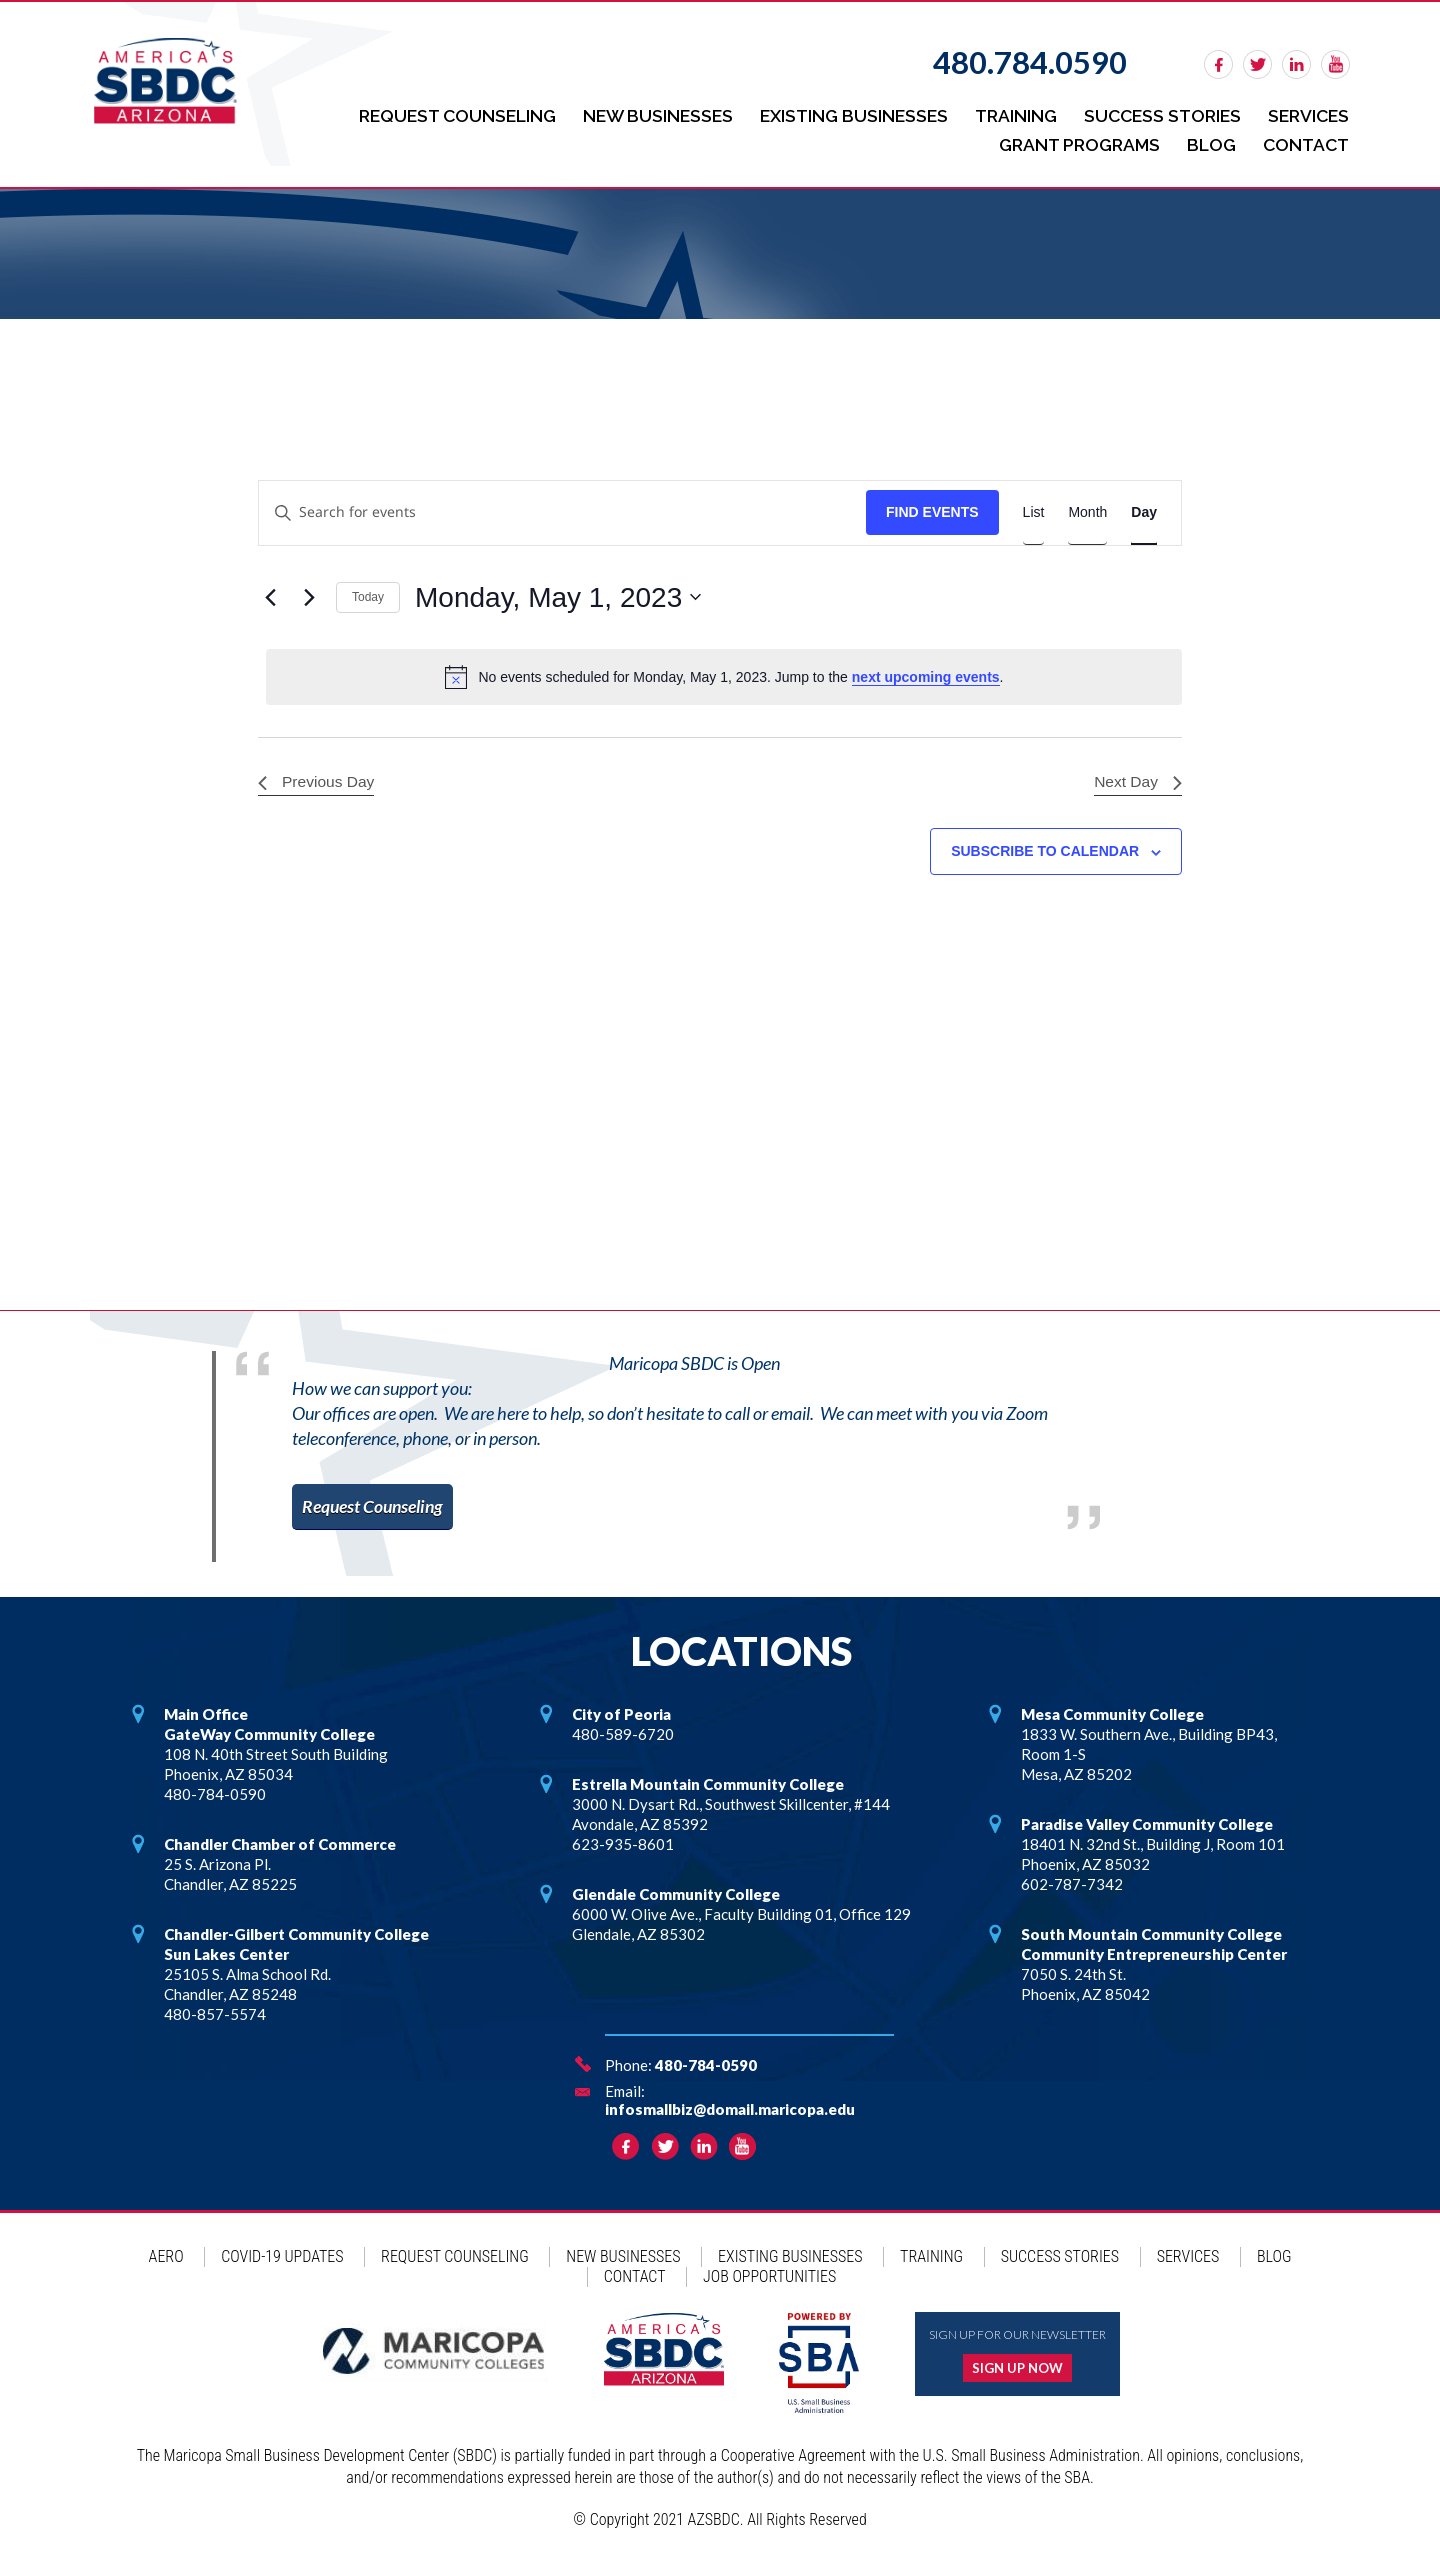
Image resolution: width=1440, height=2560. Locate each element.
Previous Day (317, 778)
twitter (1257, 64)
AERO (166, 2251)
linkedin (1296, 64)
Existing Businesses (842, 114)
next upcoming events (926, 672)
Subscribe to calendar (1045, 847)
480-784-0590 (706, 2060)
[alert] (724, 672)
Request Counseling (436, 114)
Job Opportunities (769, 2271)
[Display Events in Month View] (1087, 508)
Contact (1305, 140)
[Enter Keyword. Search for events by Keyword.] (562, 508)
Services (1307, 114)
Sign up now (1017, 2363)
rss (1335, 64)
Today (368, 592)
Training (1007, 114)
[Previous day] (270, 593)
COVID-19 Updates (282, 2251)
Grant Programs (1073, 140)
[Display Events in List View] (1034, 508)
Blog (1208, 140)
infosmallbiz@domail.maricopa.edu (730, 2104)
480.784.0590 (1030, 62)
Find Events (932, 508)
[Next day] (309, 593)
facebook (1218, 64)
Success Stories (1157, 114)
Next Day (1137, 778)
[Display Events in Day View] (1144, 508)
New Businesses (642, 114)
